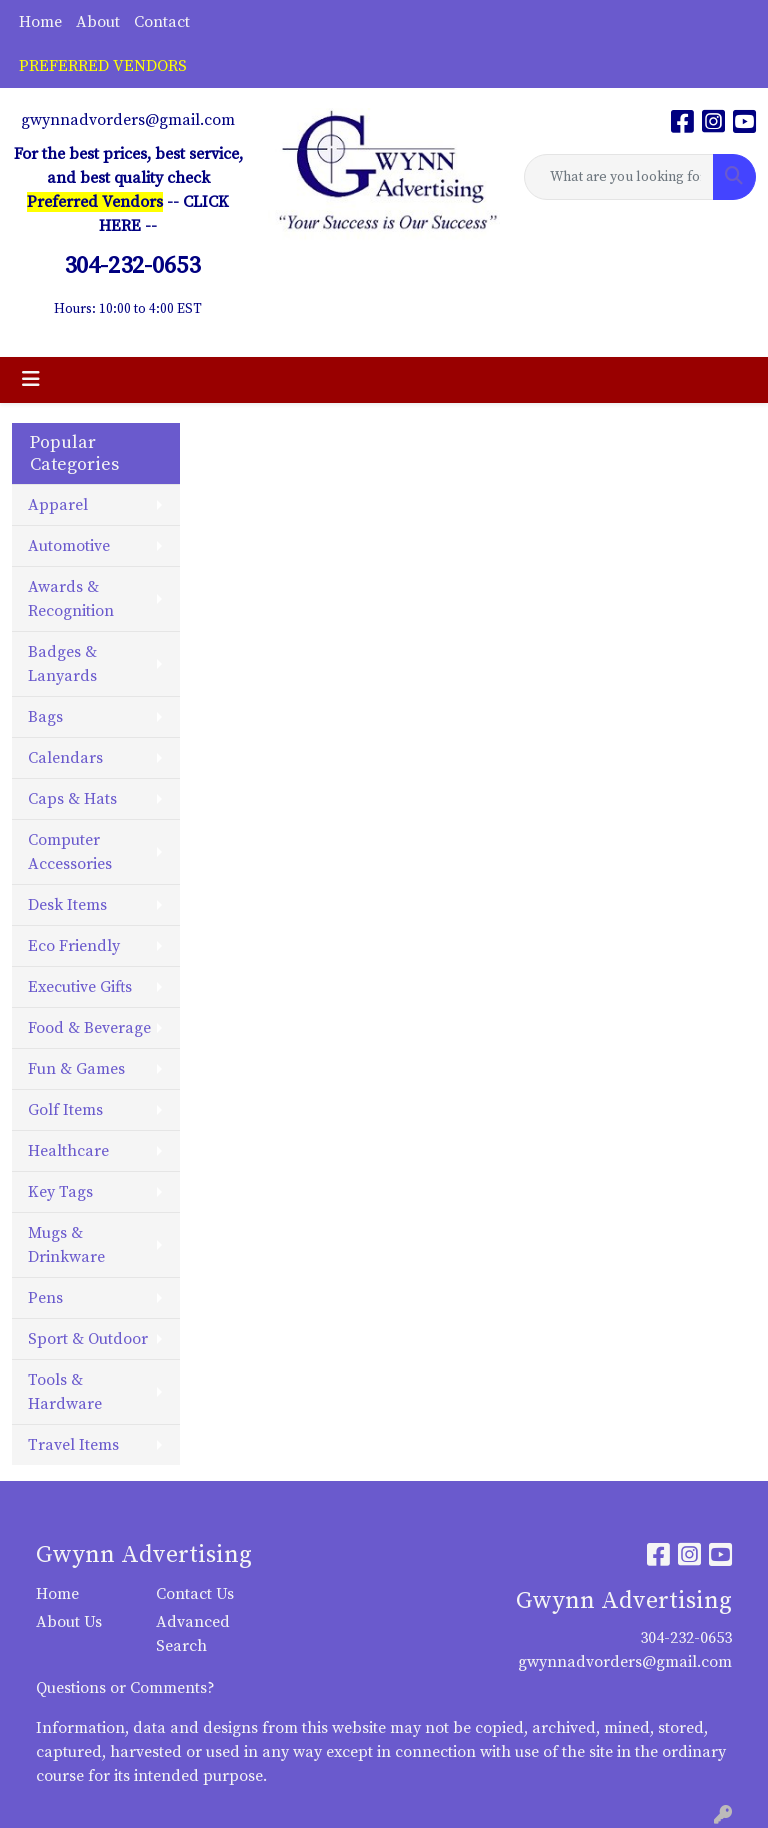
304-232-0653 (686, 1638)
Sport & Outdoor (88, 1339)
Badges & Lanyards (62, 664)
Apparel (58, 505)
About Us (69, 1622)
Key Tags (60, 1192)
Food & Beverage (89, 1028)
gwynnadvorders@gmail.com (128, 120)
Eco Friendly (74, 946)
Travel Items (73, 1445)
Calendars (65, 758)
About (98, 22)
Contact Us (195, 1594)
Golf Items (65, 1110)
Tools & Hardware (65, 1392)
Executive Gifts (80, 987)
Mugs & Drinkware (66, 1245)
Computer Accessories (70, 852)
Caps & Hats (72, 799)
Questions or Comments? (125, 1688)
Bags (45, 717)
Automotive (69, 546)
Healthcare (68, 1151)
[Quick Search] (619, 177)
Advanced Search (193, 1634)
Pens (45, 1298)
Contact (162, 22)
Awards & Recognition (71, 599)
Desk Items (67, 905)
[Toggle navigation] (31, 380)
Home (40, 22)
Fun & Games (76, 1069)
